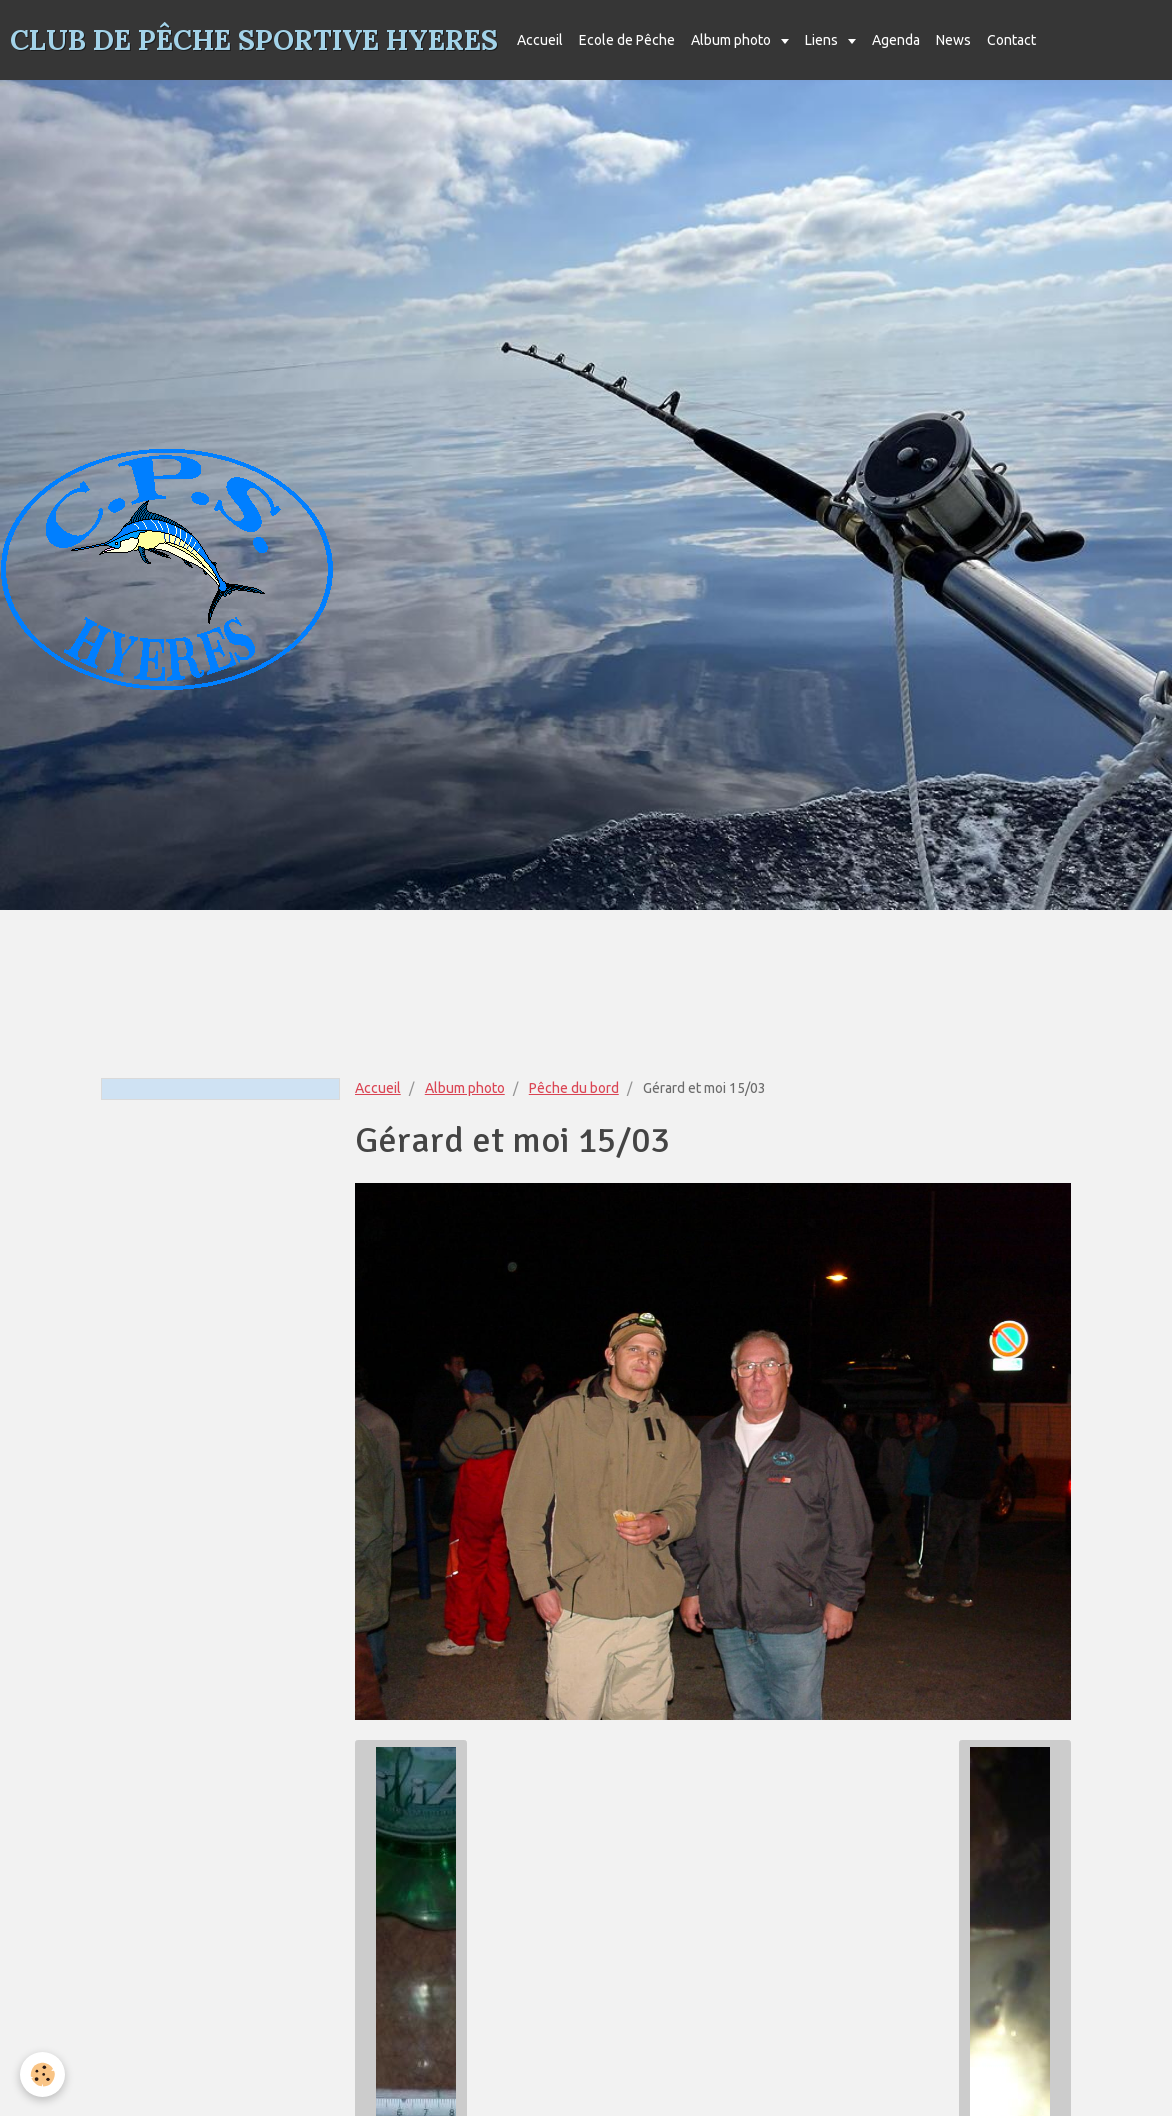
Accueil (540, 40)
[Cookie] (42, 2074)
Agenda (896, 40)
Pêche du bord (574, 1088)
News (953, 40)
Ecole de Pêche (627, 40)
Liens (823, 40)
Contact (1011, 40)
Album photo (732, 40)
